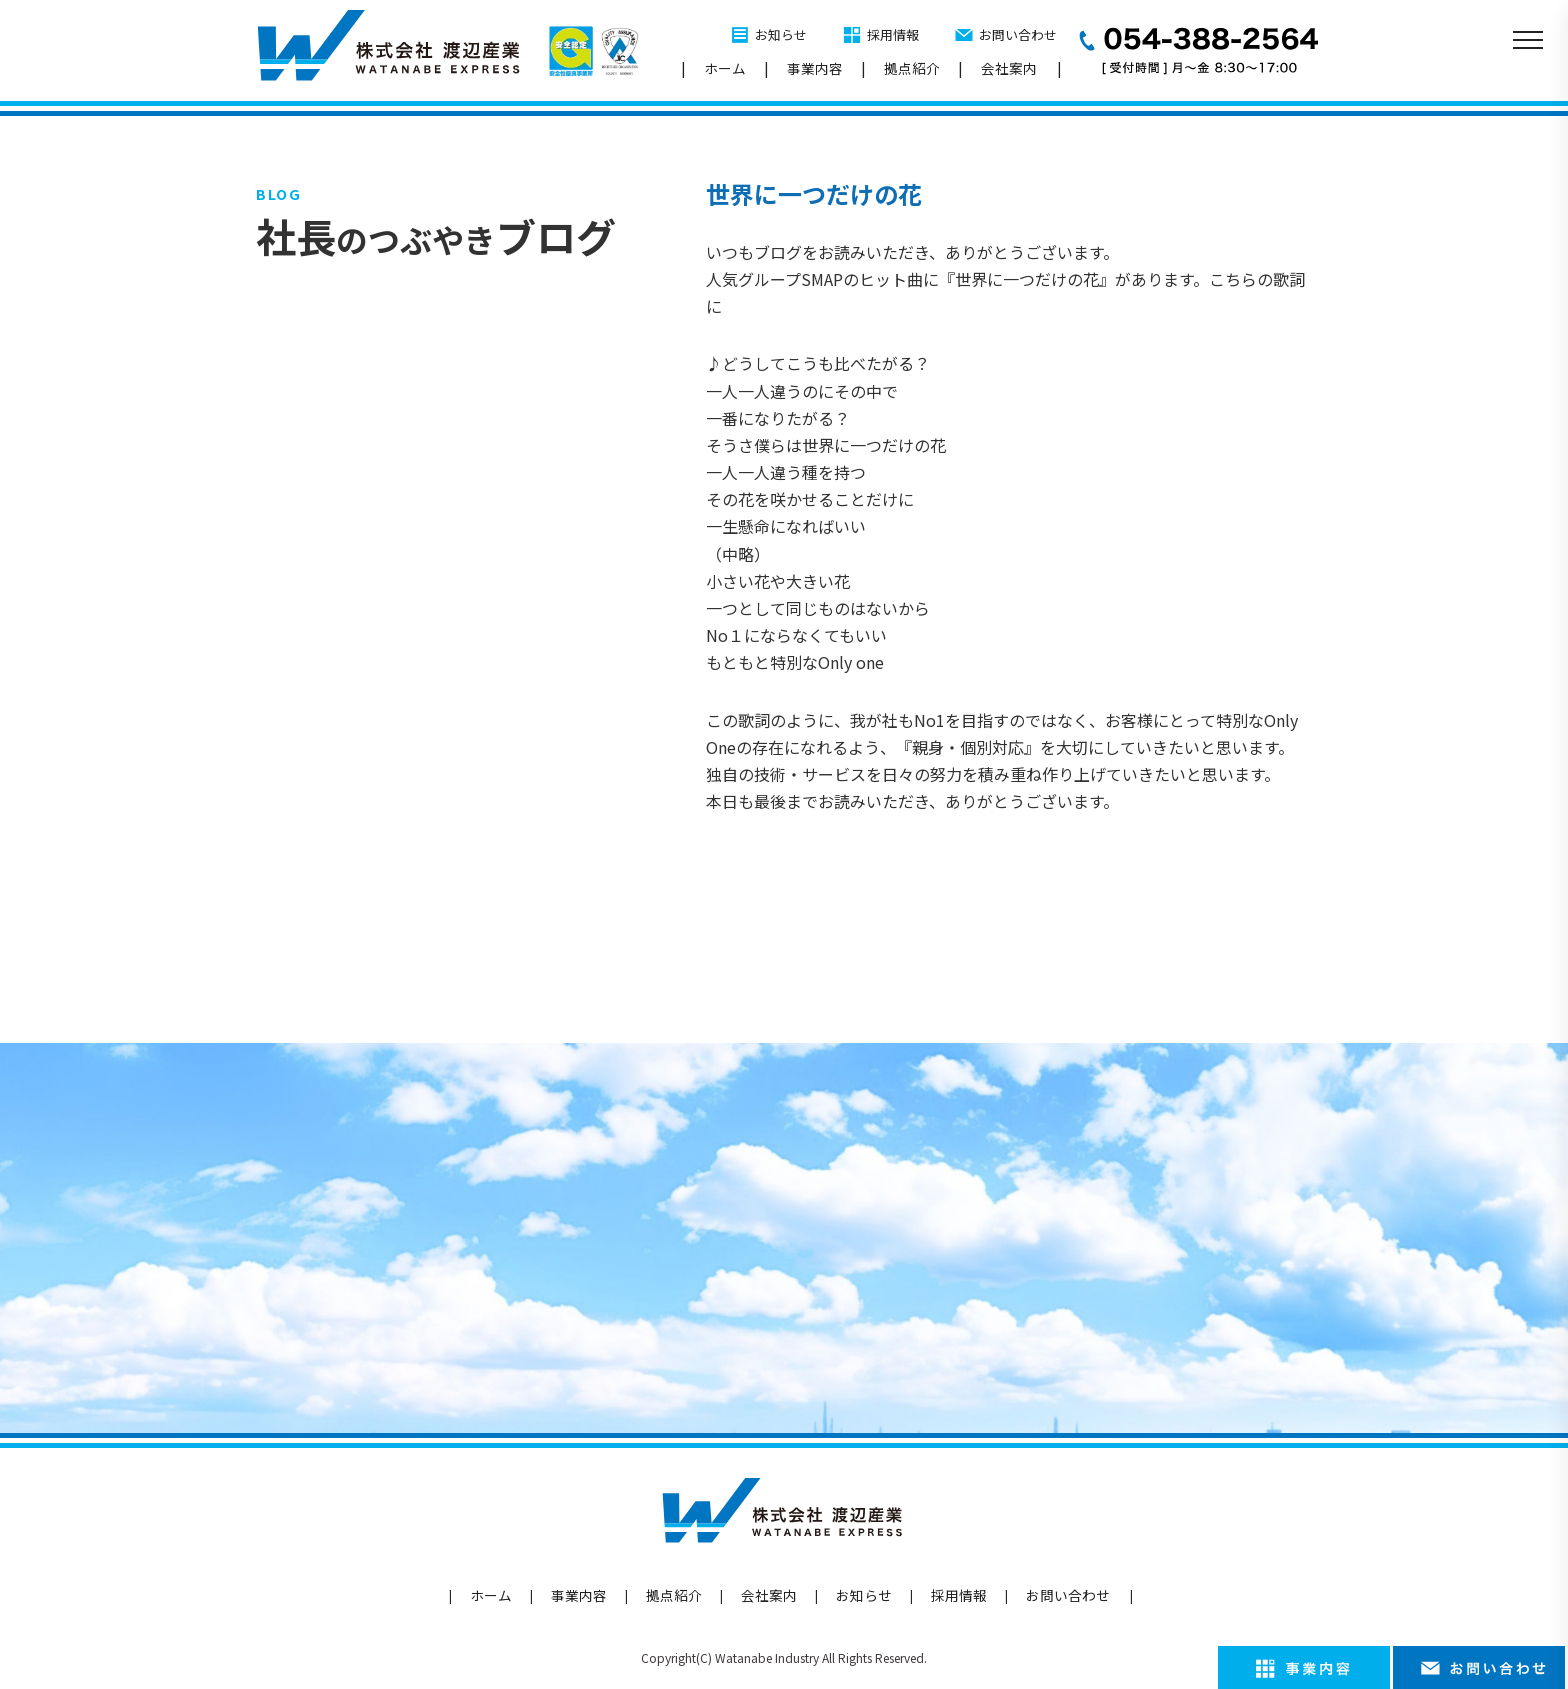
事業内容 (815, 68)
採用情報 (893, 34)
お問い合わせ (1018, 34)
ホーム (725, 68)
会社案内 (1009, 68)
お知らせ (781, 34)
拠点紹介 (912, 68)
